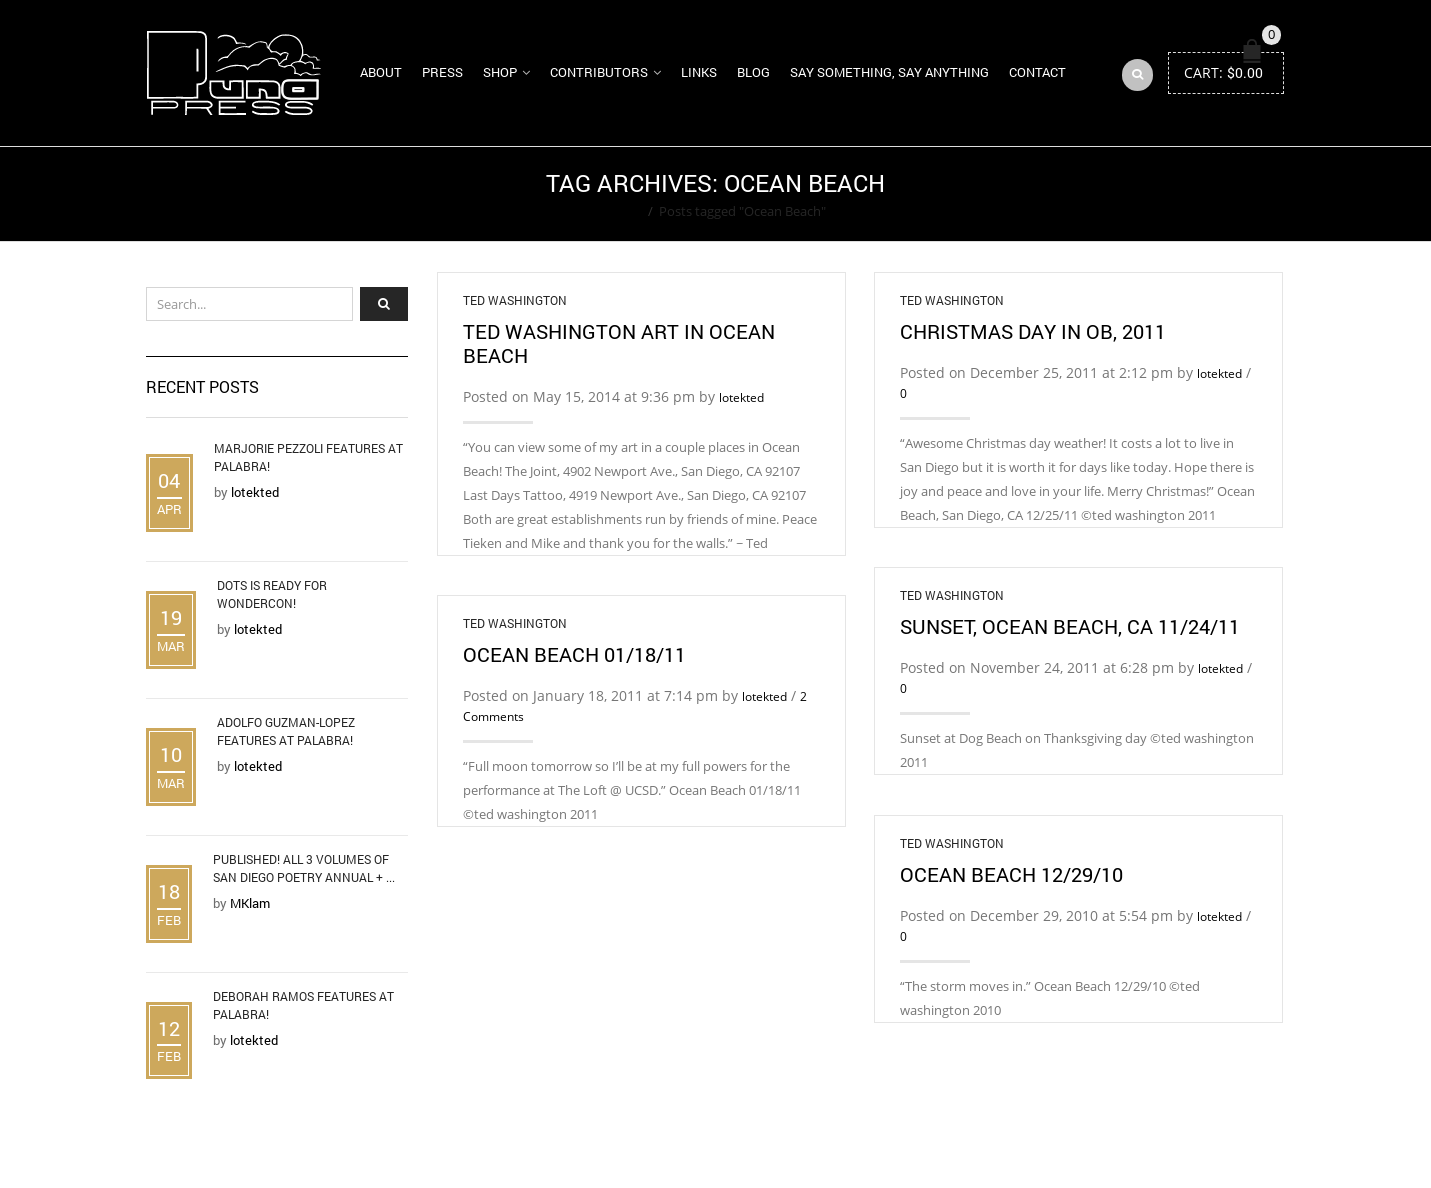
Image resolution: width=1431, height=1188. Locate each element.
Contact (1037, 72)
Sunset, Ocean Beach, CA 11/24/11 (1070, 626)
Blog (753, 72)
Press (442, 72)
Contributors (599, 72)
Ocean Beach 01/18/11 (574, 654)
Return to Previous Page (1209, 194)
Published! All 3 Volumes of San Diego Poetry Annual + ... (304, 868)
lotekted (741, 397)
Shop (500, 72)
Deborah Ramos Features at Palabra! (303, 1005)
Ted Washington (515, 300)
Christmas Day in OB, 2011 (1033, 331)
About (381, 72)
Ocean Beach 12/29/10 (1011, 874)
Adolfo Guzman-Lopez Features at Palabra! (286, 731)
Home (623, 211)
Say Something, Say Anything (889, 72)
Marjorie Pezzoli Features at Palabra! (308, 457)
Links (699, 72)
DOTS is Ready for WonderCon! (272, 594)
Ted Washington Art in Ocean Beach (619, 343)
